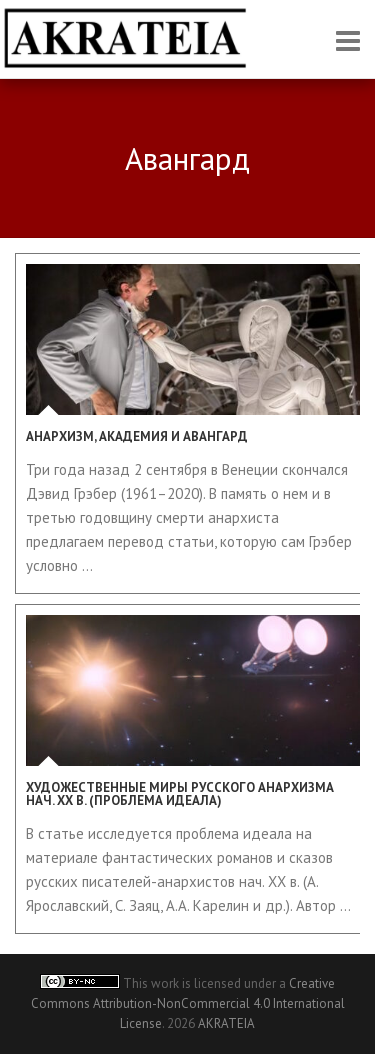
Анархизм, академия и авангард (137, 436)
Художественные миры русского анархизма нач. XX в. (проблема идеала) (180, 794)
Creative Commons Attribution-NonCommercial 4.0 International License (188, 1003)
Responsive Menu (348, 40)
